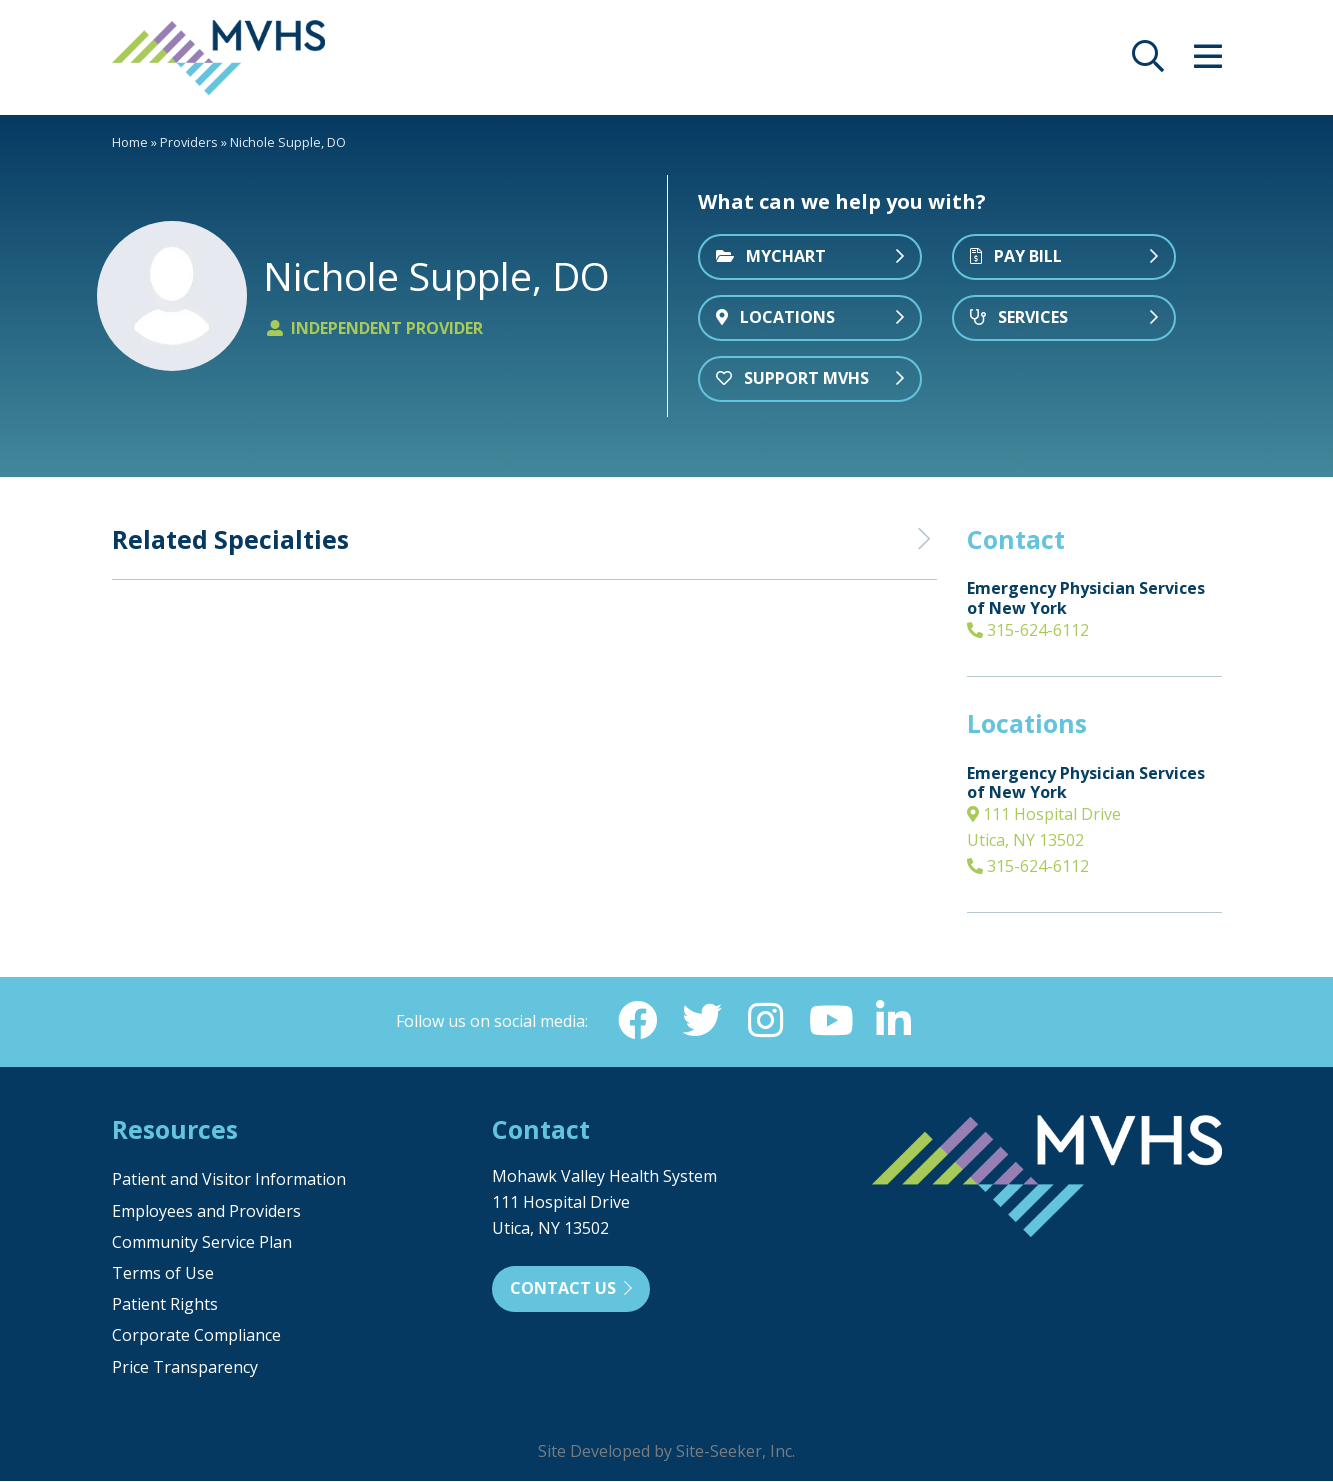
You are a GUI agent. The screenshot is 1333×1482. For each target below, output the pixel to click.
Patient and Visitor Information (229, 1180)
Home (130, 142)
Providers (189, 142)
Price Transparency (185, 1368)
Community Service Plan (202, 1243)
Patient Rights (165, 1305)
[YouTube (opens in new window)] (830, 1021)
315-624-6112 (1028, 630)
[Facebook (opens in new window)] (638, 1021)
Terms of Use (163, 1274)
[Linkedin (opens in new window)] (894, 1021)
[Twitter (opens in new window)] (702, 1021)
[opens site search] (1148, 62)
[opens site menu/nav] (1208, 62)
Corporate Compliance (196, 1336)
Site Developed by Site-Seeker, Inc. (666, 1452)
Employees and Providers (206, 1212)
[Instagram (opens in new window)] (766, 1021)
